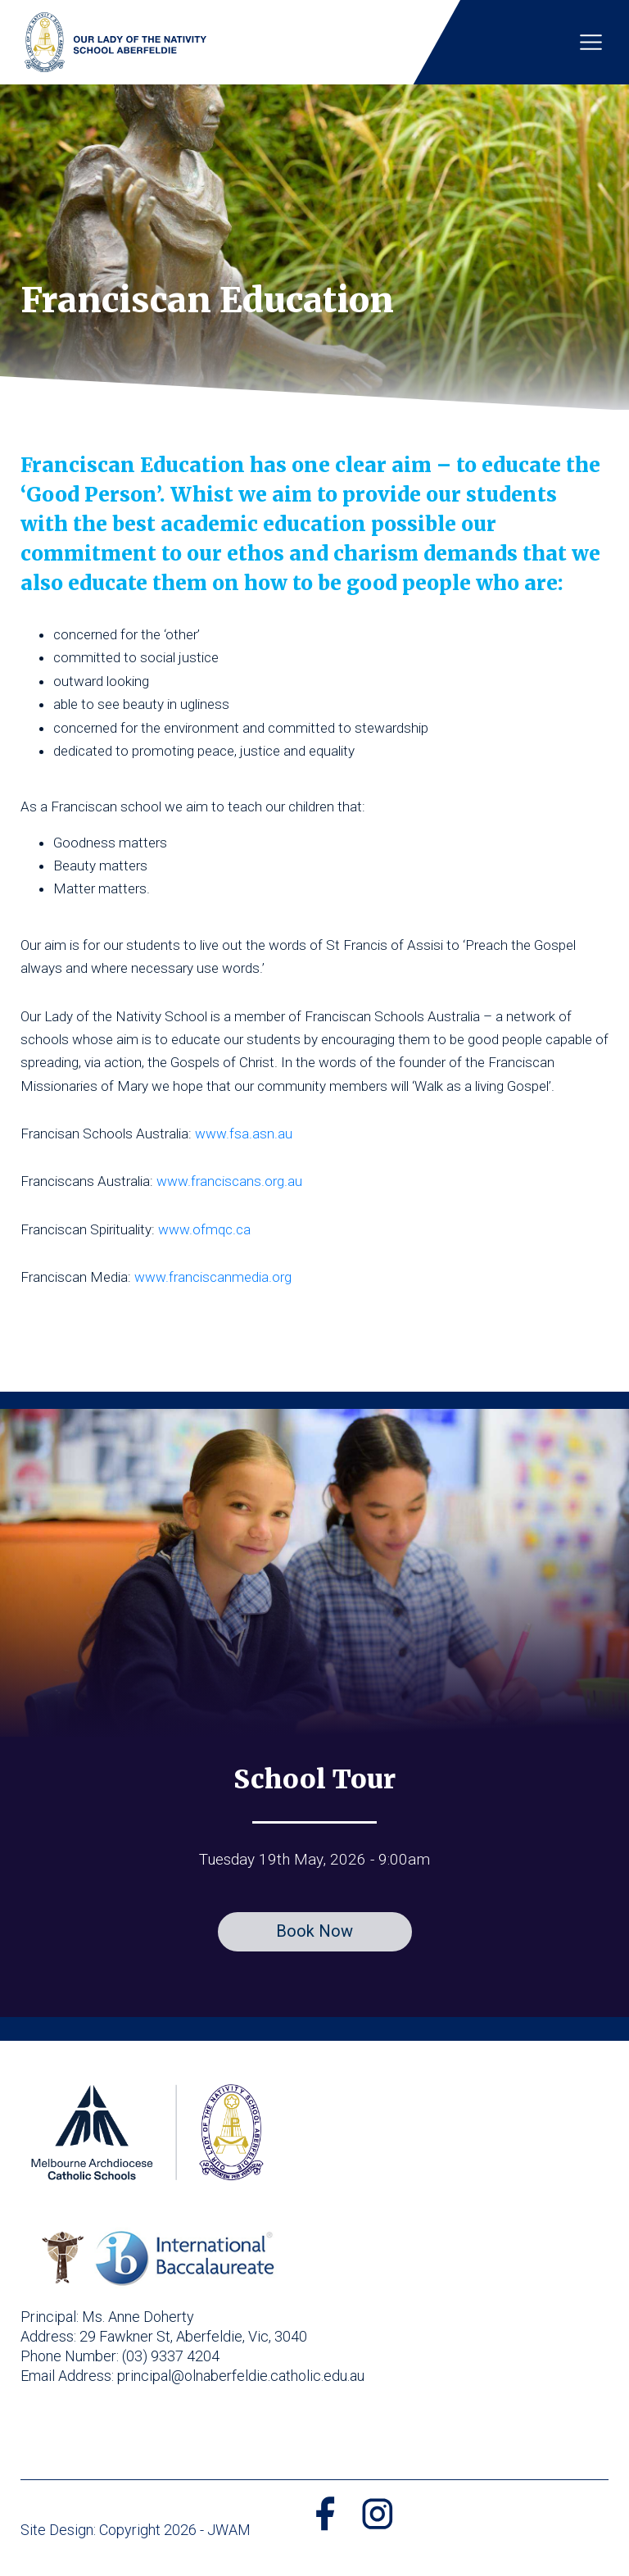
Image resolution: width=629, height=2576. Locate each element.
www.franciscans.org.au (229, 1181)
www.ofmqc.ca (204, 1229)
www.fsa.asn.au (243, 1133)
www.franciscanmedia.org (213, 1277)
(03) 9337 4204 (170, 2356)
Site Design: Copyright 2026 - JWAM (135, 2529)
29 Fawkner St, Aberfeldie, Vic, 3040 (193, 2336)
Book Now (314, 1931)
